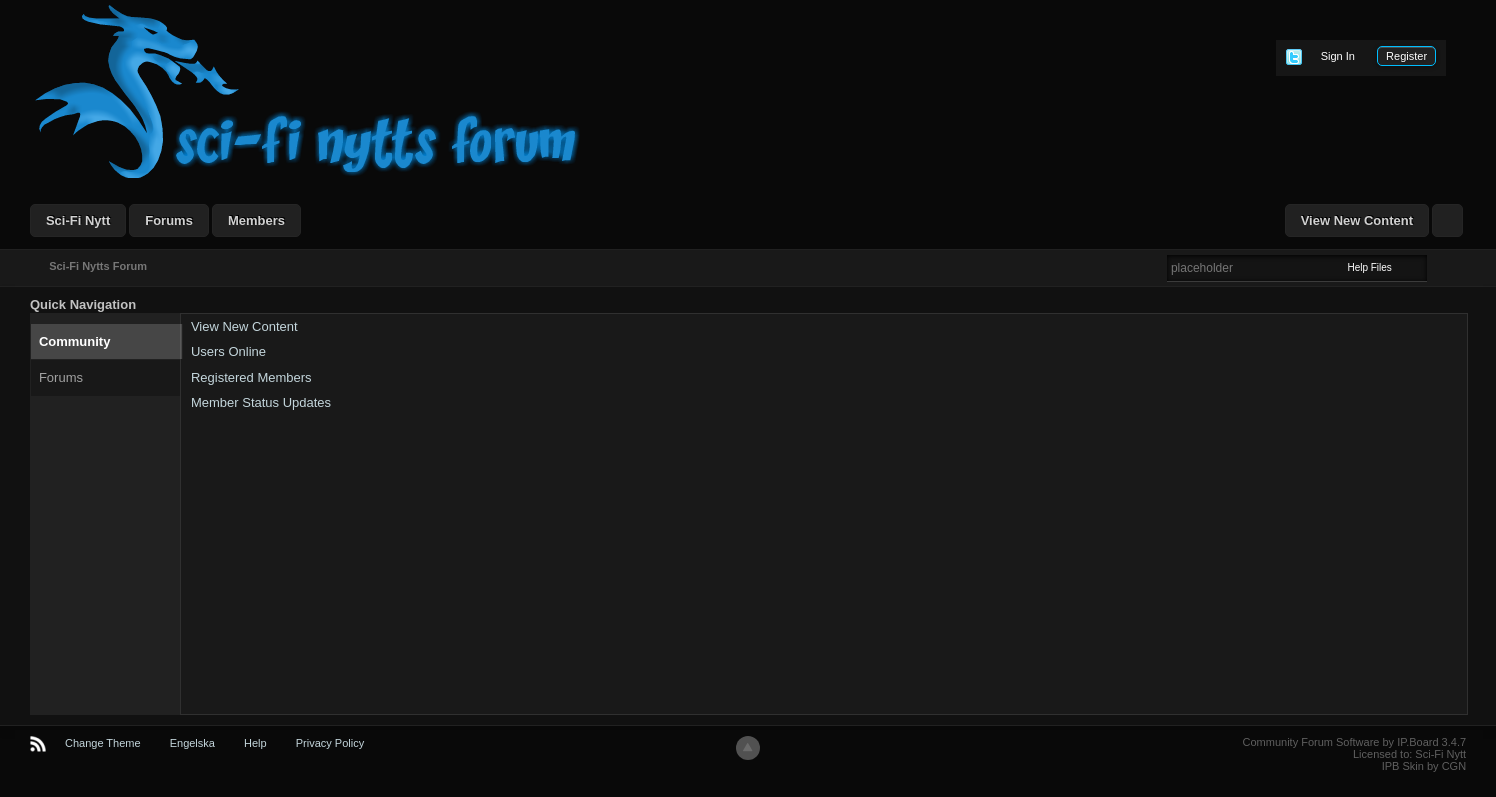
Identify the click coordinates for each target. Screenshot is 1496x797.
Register (1406, 56)
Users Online (228, 351)
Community (75, 341)
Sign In (1338, 56)
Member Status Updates (261, 402)
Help (255, 743)
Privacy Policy (330, 743)
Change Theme (103, 743)
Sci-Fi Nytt (78, 220)
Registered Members (251, 377)
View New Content (1357, 220)
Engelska (192, 743)
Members (256, 220)
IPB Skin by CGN (1424, 766)
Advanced (1439, 267)
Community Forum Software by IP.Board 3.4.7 (1355, 742)
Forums (169, 220)
